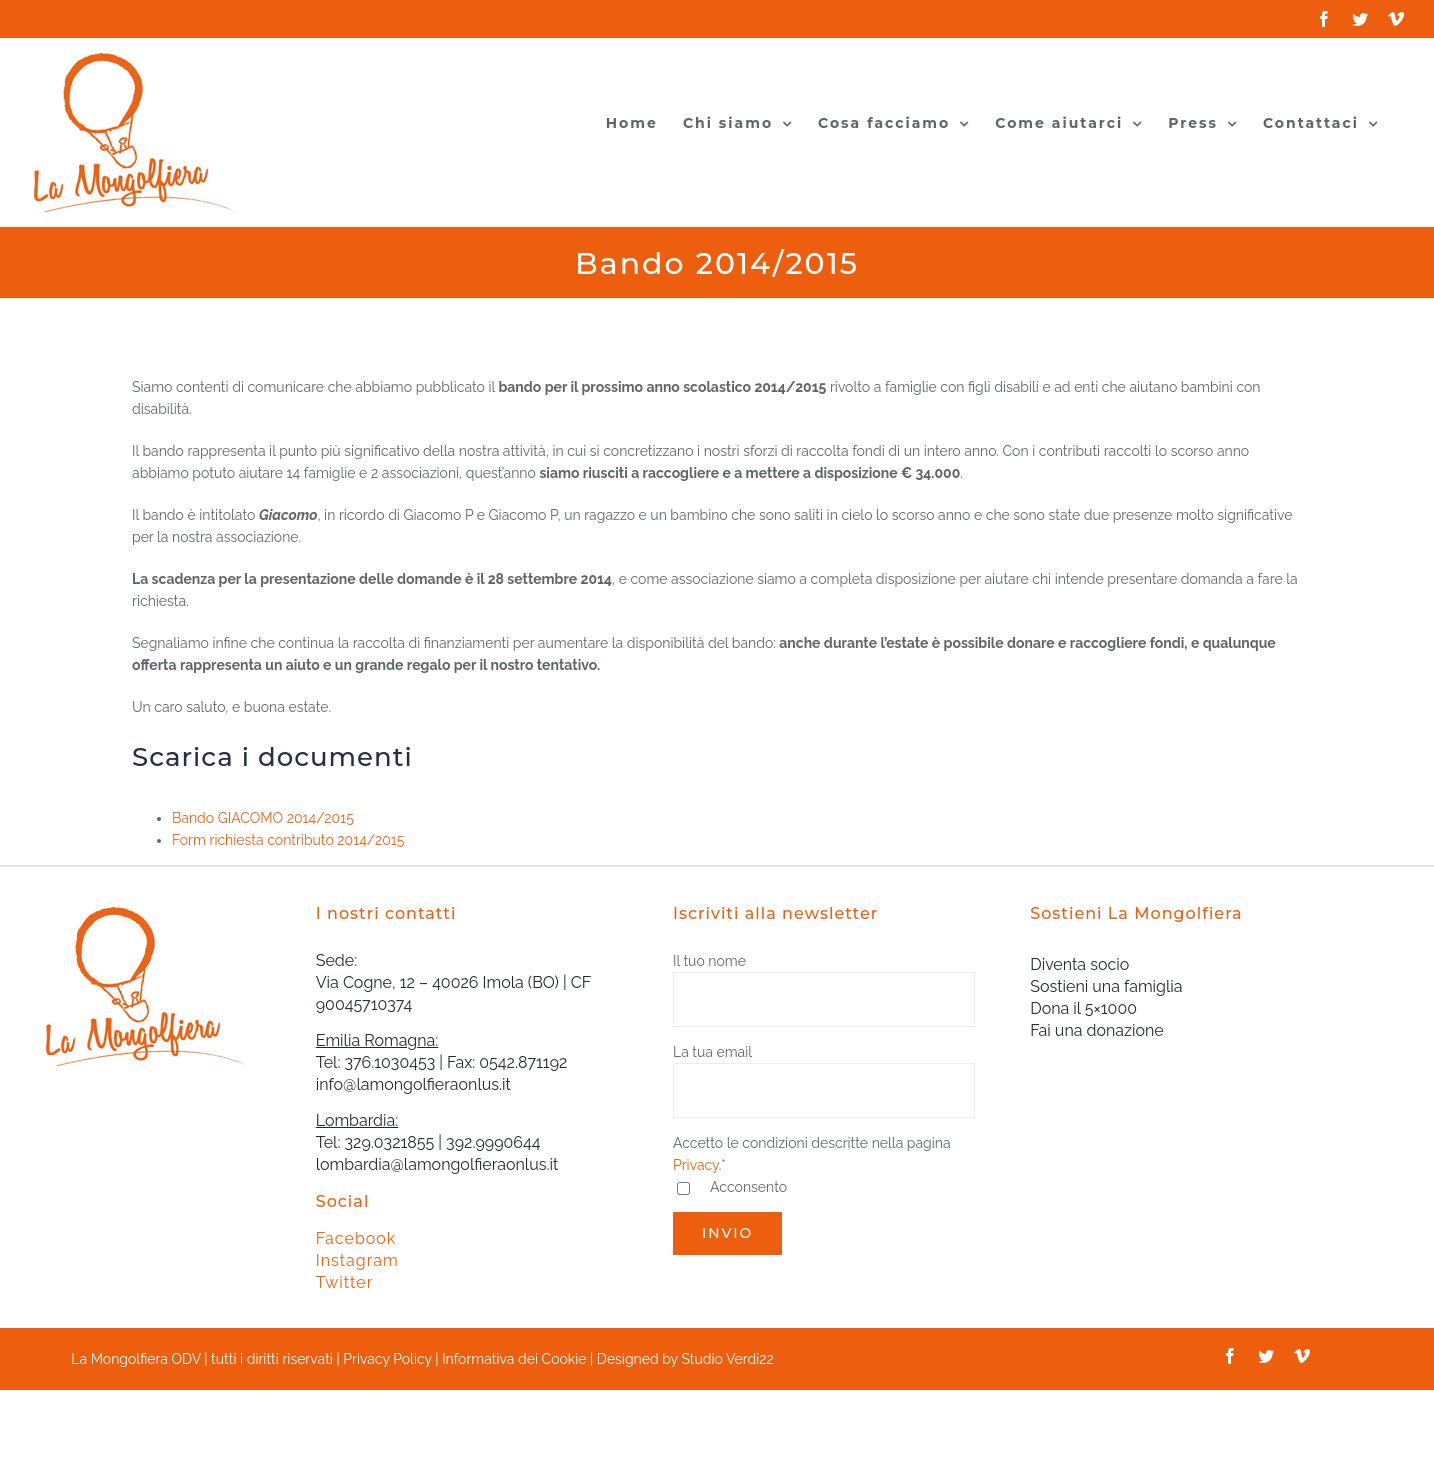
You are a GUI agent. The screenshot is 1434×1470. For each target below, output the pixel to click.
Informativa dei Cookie (514, 1359)
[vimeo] (1302, 1356)
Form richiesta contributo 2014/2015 (288, 840)
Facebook (356, 1238)
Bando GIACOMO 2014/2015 (263, 818)
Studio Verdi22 (727, 1359)
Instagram (357, 1260)
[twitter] (1266, 1356)
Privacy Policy (387, 1359)
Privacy (696, 1165)
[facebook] (1230, 1356)
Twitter (345, 1282)
